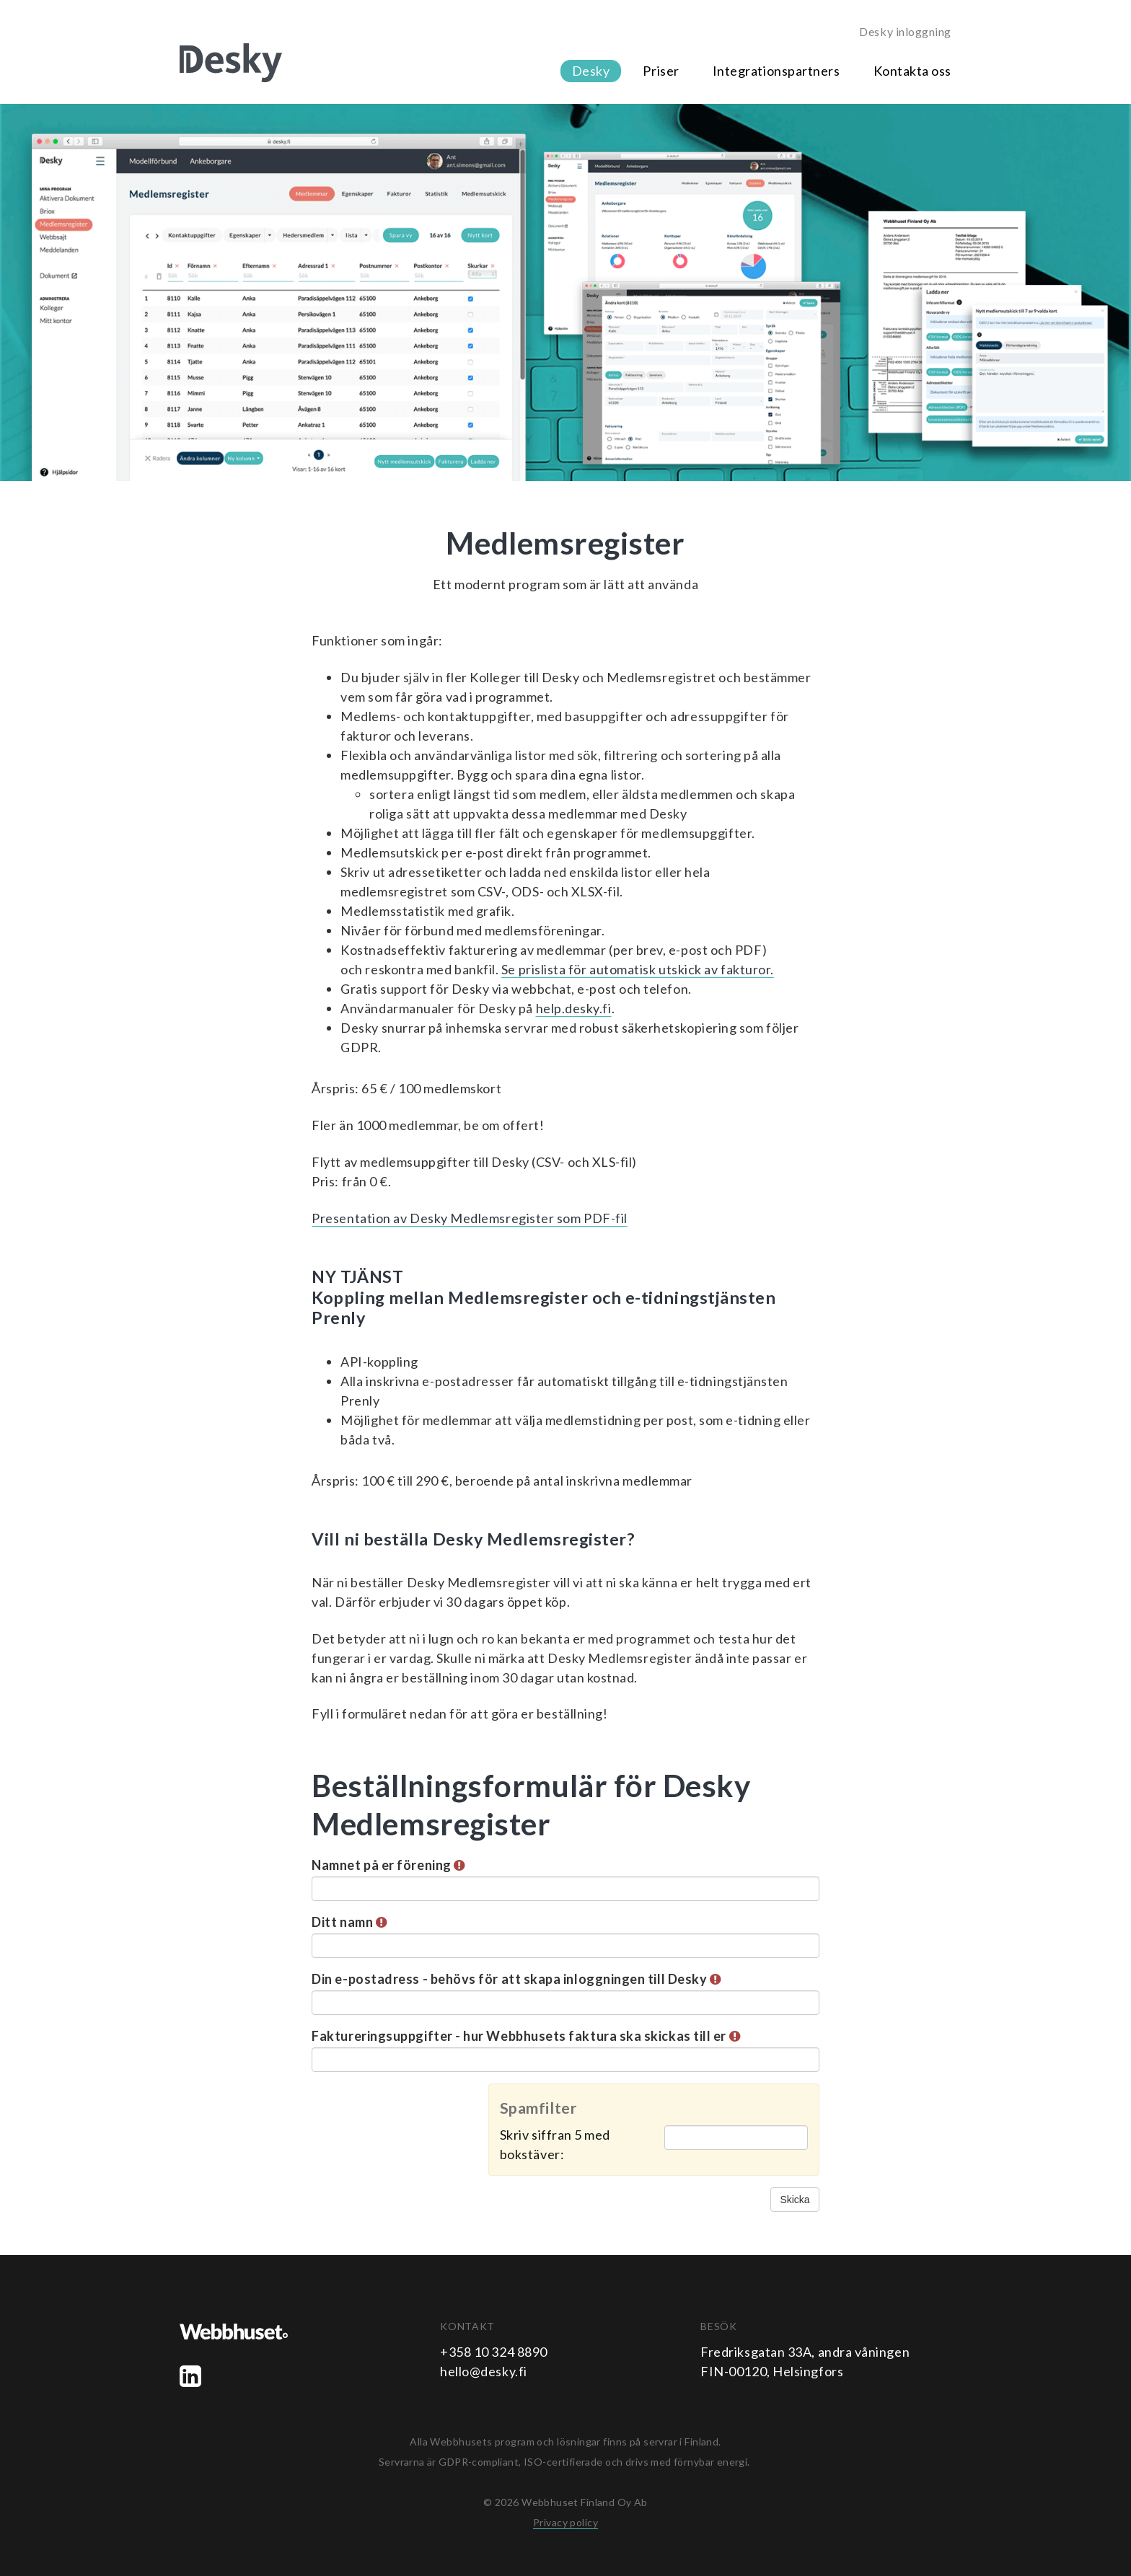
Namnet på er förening (388, 1865)
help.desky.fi (574, 1008)
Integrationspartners (776, 71)
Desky (591, 71)
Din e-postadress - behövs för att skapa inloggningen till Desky (516, 1979)
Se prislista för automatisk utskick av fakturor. (637, 969)
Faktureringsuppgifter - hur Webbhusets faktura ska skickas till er (526, 2036)
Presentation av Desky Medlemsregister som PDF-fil (469, 1218)
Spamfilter (538, 2108)
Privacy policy (565, 2522)
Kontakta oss (912, 71)
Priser (661, 71)
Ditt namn (349, 1922)
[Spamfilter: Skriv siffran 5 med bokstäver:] (735, 2137)
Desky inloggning (905, 31)
